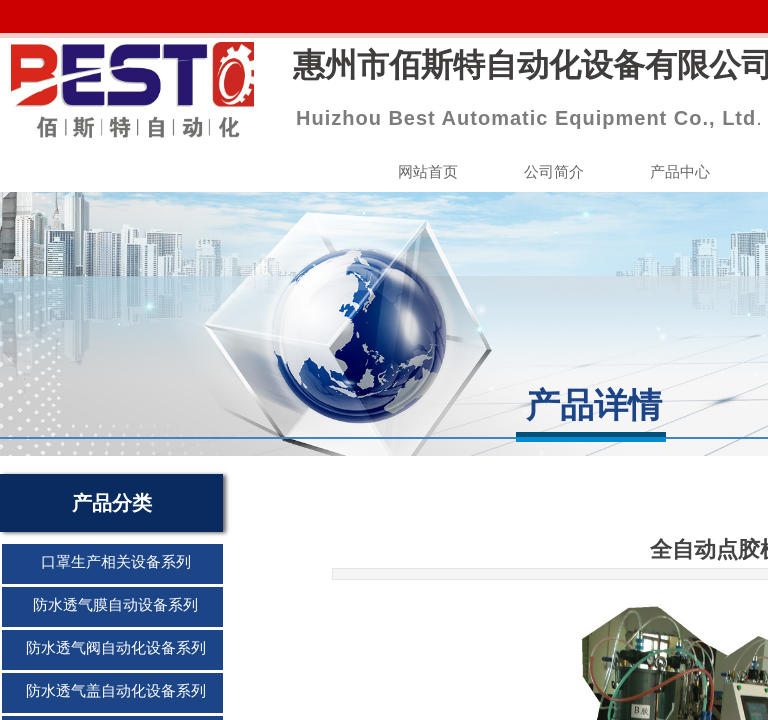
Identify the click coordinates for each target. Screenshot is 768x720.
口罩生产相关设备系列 (116, 562)
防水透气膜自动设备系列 (115, 605)
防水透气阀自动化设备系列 (116, 648)
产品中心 (680, 172)
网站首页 (428, 172)
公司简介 (554, 172)
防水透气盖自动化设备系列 (116, 691)
